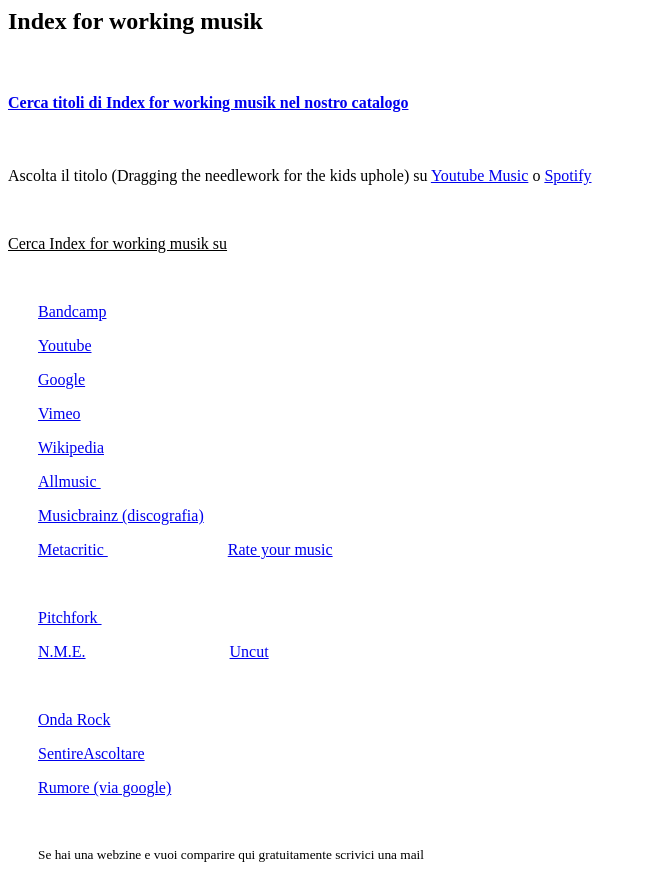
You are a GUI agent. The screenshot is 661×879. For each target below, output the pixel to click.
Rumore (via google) (104, 787)
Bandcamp (72, 311)
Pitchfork (70, 617)
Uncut (249, 651)
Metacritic (73, 549)
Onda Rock (74, 719)
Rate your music (280, 549)
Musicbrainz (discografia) (121, 515)
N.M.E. (62, 651)
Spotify (567, 175)
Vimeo (59, 413)
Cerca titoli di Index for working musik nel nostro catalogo (208, 102)
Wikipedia (71, 447)
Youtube (65, 345)
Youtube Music (480, 175)
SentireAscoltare (91, 753)
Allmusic (69, 481)
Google (61, 379)
